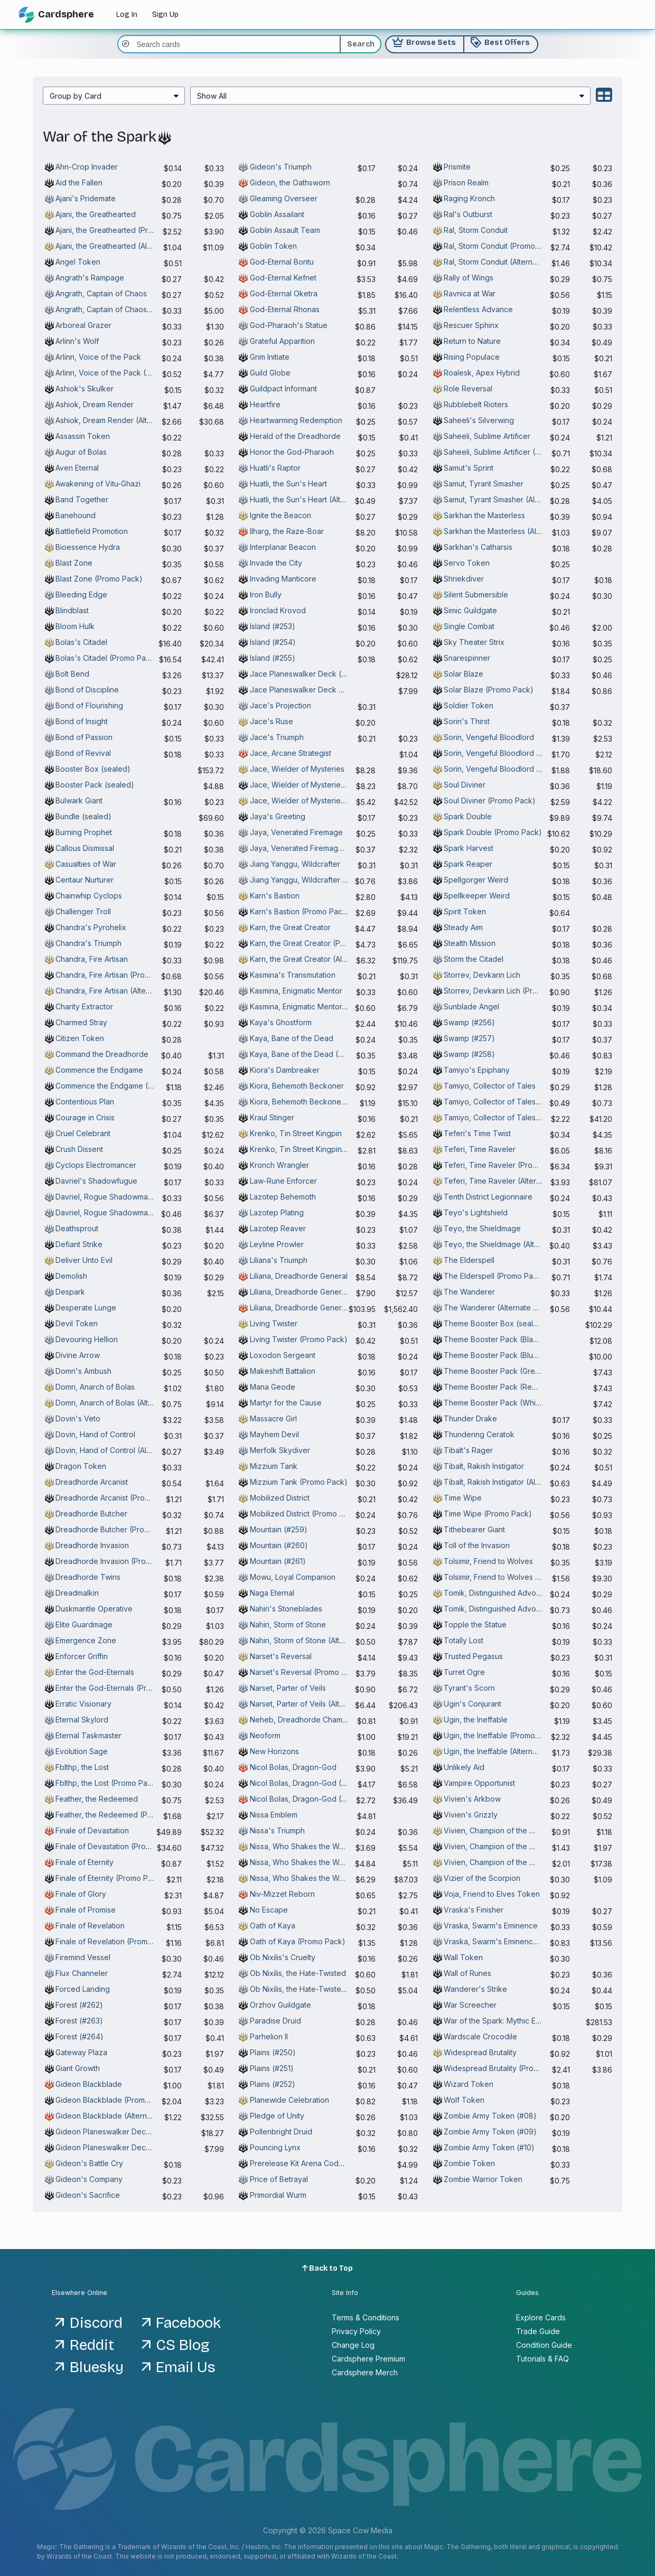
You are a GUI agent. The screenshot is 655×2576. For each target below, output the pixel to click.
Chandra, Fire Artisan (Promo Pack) (116, 974)
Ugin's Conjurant (472, 1703)
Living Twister (273, 1323)
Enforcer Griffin (81, 1656)
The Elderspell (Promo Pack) (494, 1275)
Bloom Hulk (75, 626)
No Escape (269, 1909)
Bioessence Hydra (87, 546)
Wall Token (463, 1957)
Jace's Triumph (277, 737)
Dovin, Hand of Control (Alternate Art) (120, 1450)
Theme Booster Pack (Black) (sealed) (510, 1339)
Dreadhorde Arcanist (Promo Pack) (116, 1497)
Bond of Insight (81, 721)
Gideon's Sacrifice (87, 2194)
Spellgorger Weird (476, 879)
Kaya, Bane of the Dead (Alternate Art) (317, 1054)
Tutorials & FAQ (542, 2358)
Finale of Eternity (84, 1862)
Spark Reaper (468, 863)
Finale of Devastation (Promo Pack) (117, 1846)
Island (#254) (273, 642)
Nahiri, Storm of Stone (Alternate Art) (313, 1640)
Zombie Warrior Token (483, 2179)
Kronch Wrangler (279, 1164)
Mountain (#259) (278, 1529)
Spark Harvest (468, 848)
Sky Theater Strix (474, 642)
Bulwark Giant (78, 800)
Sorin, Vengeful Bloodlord (489, 737)
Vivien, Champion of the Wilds (496, 1830)
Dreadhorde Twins (87, 1576)
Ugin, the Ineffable (476, 1719)
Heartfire (265, 404)
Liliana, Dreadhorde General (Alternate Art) (324, 1307)
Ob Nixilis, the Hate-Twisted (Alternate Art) (323, 1988)
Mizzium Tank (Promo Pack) (299, 1481)
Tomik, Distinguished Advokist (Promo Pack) (521, 1608)
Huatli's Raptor (275, 467)
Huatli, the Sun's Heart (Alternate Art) (314, 499)
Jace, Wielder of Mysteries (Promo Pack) (322, 784)
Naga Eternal (272, 1592)
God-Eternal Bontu (282, 261)
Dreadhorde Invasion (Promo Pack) (117, 1561)
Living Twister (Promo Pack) (299, 1339)
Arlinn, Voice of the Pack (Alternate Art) (123, 372)
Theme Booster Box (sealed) (495, 1323)
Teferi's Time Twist (477, 1133)
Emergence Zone (85, 1640)
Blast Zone (73, 562)
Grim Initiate (269, 356)
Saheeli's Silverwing (479, 420)
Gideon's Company (89, 2179)
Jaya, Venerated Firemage (296, 832)
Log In (126, 14)
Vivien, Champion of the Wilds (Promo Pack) (521, 1846)
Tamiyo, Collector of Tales (490, 1085)
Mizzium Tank (273, 1466)
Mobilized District (280, 1497)
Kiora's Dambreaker (285, 1069)
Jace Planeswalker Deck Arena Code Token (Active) (342, 689)
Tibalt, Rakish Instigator (484, 1466)
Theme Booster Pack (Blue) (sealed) (508, 1355)
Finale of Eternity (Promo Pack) (109, 1878)
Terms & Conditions (365, 2317)
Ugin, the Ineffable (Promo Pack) (501, 1735)
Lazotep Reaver (278, 1228)
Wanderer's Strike (475, 1988)
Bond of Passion (84, 737)
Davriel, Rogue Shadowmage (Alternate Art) (131, 1212)
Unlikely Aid (464, 1767)
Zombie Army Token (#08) (490, 2115)
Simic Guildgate (470, 610)
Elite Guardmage (84, 1624)
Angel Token (77, 261)
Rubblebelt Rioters (476, 404)
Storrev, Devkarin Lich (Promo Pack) (507, 990)
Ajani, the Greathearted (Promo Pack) (120, 230)
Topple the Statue (475, 1624)
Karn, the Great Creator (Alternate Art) (315, 958)
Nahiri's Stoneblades (286, 1608)
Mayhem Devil (274, 1434)
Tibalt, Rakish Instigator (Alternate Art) (509, 1481)
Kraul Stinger (272, 1117)
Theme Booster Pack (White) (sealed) (510, 1402)
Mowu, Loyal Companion (292, 1576)
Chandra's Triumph (88, 943)
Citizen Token (79, 1038)
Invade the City (276, 562)
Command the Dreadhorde (101, 1054)
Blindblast (72, 610)
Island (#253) (272, 626)
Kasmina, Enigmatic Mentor (296, 990)
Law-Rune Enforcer (283, 1180)
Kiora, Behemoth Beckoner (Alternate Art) (322, 1101)
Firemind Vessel (82, 1957)
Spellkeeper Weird (477, 895)
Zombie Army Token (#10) (489, 2147)
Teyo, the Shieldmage (482, 1228)
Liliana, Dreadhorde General (299, 1275)
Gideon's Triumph (281, 166)
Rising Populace (472, 356)
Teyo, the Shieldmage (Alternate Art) (508, 1244)
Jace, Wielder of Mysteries (297, 768)
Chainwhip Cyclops (88, 895)
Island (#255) (272, 657)
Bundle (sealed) (83, 816)
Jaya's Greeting (277, 816)
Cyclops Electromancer (95, 1164)
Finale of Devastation (92, 1830)
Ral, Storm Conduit (476, 230)
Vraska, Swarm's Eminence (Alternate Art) (516, 1941)
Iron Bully (266, 594)
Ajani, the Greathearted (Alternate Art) (120, 245)
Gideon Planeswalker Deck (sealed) (118, 2131)
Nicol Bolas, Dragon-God (293, 1767)
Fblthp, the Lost (82, 1767)
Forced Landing (82, 1988)
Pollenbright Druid (281, 2131)
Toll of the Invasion (477, 1545)
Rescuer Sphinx (471, 325)
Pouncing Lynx (275, 2147)
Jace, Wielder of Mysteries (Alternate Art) (322, 800)
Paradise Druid (275, 2020)
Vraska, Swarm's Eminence (491, 1925)
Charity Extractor (84, 1006)
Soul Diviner (464, 784)
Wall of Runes (467, 1973)
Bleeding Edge (81, 594)
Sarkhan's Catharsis (478, 546)
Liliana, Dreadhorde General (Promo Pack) (324, 1291)
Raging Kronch (469, 198)
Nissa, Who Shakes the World (301, 1846)
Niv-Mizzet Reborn (282, 1893)
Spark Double (468, 816)
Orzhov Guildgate (280, 2004)
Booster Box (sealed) (92, 768)
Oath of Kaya (272, 1925)
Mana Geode (272, 1386)
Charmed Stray (81, 1022)
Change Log (353, 2344)
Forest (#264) (79, 2036)
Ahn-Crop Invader (86, 166)
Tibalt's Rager (468, 1450)
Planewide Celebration (289, 2099)
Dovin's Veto (77, 1418)
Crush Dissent (79, 1149)
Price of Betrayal (279, 2179)
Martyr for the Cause (286, 1402)
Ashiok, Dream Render (94, 404)
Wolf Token (464, 2099)
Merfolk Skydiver (280, 1450)
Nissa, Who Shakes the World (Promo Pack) (326, 1862)
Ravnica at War (469, 293)
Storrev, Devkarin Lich (482, 974)
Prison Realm (466, 182)
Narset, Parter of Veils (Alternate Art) (313, 1703)
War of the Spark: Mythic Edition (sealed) (515, 2020)
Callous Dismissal (84, 848)
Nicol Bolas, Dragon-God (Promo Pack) (318, 1782)
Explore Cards (541, 2317)
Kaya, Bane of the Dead (291, 1038)
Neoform (265, 1735)
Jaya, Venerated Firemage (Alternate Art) (322, 848)
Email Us (186, 2367)
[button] (114, 96)
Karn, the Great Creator (290, 927)
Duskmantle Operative (94, 1608)
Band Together (81, 499)
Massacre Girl (273, 1418)
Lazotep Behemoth (283, 1196)
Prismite (457, 166)
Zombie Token (469, 2163)
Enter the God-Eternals (94, 1672)
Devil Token (76, 1323)
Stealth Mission (469, 943)
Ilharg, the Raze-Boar (287, 531)
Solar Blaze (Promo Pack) (489, 689)
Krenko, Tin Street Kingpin (296, 1133)
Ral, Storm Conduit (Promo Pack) (501, 245)
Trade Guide (538, 2331)
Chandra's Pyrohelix (90, 927)
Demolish (71, 1275)
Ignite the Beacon (280, 515)
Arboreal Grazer (83, 325)
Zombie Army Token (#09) (490, 2131)
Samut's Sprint (468, 467)
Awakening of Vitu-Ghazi (98, 483)
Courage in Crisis (85, 1117)
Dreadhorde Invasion (92, 1545)
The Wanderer (469, 1291)
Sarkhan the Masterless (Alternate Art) (510, 531)
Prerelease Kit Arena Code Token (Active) (324, 2163)
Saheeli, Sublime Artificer (487, 436)
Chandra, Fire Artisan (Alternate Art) (117, 990)
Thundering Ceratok (479, 1434)
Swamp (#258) (469, 1054)
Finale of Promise (85, 1909)
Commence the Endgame (99, 1069)
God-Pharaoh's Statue (289, 325)
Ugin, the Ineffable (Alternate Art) (501, 1751)
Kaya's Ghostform (281, 1022)
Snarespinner (467, 657)
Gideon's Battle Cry (89, 2163)
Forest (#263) (79, 2020)
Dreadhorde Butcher (91, 1513)
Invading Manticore (283, 578)
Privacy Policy (356, 2331)
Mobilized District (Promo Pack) (305, 1513)
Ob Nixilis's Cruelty (282, 1957)
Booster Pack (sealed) (94, 784)
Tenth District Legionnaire (488, 1196)
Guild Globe (270, 372)
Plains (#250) (273, 2052)
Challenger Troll (83, 911)
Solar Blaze (463, 673)
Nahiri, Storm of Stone (288, 1624)
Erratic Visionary (83, 1703)
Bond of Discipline (87, 689)
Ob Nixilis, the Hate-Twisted (298, 1973)
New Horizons (274, 1751)
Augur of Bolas (81, 451)
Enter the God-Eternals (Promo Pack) (119, 1687)
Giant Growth (77, 2068)
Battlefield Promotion (91, 531)
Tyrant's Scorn (469, 1687)
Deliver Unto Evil (84, 1260)
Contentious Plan (84, 1101)
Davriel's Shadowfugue (96, 1180)
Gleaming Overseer (283, 198)
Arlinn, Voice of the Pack (98, 356)
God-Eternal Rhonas (285, 309)
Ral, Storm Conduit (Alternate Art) (501, 261)
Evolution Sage (81, 1751)
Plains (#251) (272, 2068)
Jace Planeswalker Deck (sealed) (309, 673)
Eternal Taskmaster (88, 1735)
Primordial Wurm (278, 2194)
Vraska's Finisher (473, 1909)
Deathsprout (76, 1228)
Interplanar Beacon (283, 546)
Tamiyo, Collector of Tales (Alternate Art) (515, 1117)
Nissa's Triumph (277, 1830)
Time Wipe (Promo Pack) (488, 1513)
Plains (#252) (272, 2083)
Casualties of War (85, 863)
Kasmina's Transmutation (292, 974)
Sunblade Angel (471, 1006)
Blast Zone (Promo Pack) (99, 578)
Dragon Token (80, 1466)
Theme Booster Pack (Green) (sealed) (511, 1370)
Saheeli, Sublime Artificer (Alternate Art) (512, 451)
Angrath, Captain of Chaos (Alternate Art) (126, 309)
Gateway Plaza (81, 2052)
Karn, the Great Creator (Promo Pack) (315, 943)
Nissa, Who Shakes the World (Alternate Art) (327, 1878)
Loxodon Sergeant (282, 1355)
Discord (96, 2323)
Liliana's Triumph (278, 1260)
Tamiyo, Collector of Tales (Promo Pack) (515, 1101)
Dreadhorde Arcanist (91, 1481)
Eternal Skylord (81, 1719)
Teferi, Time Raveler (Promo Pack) (505, 1164)
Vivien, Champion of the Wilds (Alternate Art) (521, 1862)
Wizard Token (468, 2083)
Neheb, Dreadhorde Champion (304, 1719)
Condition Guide (544, 2344)
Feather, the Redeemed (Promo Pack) (121, 1814)
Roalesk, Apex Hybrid (482, 372)
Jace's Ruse (271, 721)
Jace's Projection (280, 705)
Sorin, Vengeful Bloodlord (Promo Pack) (514, 752)
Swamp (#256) (469, 1022)
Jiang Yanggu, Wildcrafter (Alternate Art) (320, 879)
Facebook (188, 2323)
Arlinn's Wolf (77, 340)
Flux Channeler (81, 1973)
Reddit (92, 2345)
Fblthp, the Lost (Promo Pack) (107, 1782)
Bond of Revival (83, 752)
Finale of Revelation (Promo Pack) (115, 1941)
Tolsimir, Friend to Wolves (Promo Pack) (513, 1576)
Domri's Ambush (83, 1370)
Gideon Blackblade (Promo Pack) (113, 2099)
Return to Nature (472, 340)
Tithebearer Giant (474, 1529)
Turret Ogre (464, 1672)
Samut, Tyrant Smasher (483, 483)
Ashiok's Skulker (84, 388)
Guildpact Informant (283, 388)
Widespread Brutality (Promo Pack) (505, 2068)
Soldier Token (468, 705)
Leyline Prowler (277, 1244)
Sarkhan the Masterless (484, 515)
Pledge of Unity (277, 2115)
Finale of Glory (80, 1893)
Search (361, 44)
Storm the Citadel (473, 958)
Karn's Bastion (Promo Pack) (300, 911)
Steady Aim (463, 927)
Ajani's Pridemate (85, 198)
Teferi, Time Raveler (480, 1149)
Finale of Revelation (90, 1925)
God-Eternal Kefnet (283, 277)
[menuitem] (114, 96)
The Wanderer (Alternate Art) (495, 1307)
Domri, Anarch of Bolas (95, 1386)
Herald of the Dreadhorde (295, 436)
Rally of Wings (468, 277)
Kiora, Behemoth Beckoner (297, 1085)
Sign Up (165, 14)
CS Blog (183, 2345)
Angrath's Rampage (89, 277)
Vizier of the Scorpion (482, 1878)
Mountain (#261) (278, 1561)
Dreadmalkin (77, 1592)
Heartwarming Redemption (296, 420)
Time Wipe (463, 1497)
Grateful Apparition (282, 340)
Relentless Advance (478, 309)
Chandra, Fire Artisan (91, 958)
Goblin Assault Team (285, 230)
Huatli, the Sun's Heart (288, 483)
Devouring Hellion (86, 1339)
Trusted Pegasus (473, 1656)
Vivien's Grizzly (471, 1814)
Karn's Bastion (275, 895)
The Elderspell (469, 1260)
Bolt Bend (72, 673)
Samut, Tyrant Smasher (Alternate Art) (509, 499)
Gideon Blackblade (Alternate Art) (114, 2115)
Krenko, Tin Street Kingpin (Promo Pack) (321, 1149)
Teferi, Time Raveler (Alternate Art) (505, 1180)
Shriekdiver (464, 578)
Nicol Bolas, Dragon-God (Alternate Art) (318, 1798)
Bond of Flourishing (89, 705)
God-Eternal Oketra (283, 293)
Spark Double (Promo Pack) (493, 832)
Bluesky (97, 2367)
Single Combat (469, 626)
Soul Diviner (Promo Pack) (490, 800)
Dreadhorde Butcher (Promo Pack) (116, 1529)
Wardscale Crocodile (480, 2036)
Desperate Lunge (85, 1307)
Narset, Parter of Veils (288, 1687)
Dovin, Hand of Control (95, 1434)
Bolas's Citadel (81, 642)
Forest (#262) (79, 2004)
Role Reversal (468, 388)
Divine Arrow (77, 1355)
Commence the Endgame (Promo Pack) (124, 1085)
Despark (70, 1291)
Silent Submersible (476, 594)
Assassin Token (82, 436)
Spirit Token (465, 911)
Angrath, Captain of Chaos (101, 293)
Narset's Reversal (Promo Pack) (306, 1672)
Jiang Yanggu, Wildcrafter (295, 863)
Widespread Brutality (480, 2052)
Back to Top (327, 2268)
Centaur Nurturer (84, 879)
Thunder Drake (470, 1418)
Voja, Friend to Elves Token (492, 1893)
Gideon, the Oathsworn (290, 182)
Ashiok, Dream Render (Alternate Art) (119, 420)
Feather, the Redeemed (96, 1798)
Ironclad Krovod (278, 610)
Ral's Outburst (468, 214)
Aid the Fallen (78, 182)
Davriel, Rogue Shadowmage (106, 1196)
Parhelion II (269, 2036)
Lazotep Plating (277, 1212)
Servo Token (467, 562)
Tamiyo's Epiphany (477, 1069)
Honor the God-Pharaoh (292, 451)
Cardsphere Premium (368, 2358)
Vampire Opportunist (479, 1782)
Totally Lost (463, 1640)
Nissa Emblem (273, 1814)
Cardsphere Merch (365, 2372)
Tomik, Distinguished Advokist (496, 1592)
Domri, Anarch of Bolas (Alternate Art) (120, 1402)
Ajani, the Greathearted (95, 214)
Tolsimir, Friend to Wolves (488, 1561)
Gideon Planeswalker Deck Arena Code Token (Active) (152, 2147)
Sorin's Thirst (467, 721)
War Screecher (470, 2004)
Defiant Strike (78, 1244)
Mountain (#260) (279, 1545)
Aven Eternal (77, 467)
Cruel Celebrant (82, 1133)
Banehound (75, 515)
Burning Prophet (83, 832)
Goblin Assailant (277, 214)
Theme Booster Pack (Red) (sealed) (508, 1386)
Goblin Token (273, 245)
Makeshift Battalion (282, 1370)
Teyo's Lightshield (476, 1212)
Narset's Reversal (281, 1656)
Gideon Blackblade (88, 2083)
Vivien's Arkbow (472, 1798)
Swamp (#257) (469, 1038)
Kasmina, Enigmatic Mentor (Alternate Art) (321, 1006)
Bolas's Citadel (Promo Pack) (106, 657)
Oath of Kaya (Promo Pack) (297, 1941)
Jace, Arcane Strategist (290, 752)
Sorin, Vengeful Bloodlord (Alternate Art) (514, 768)
